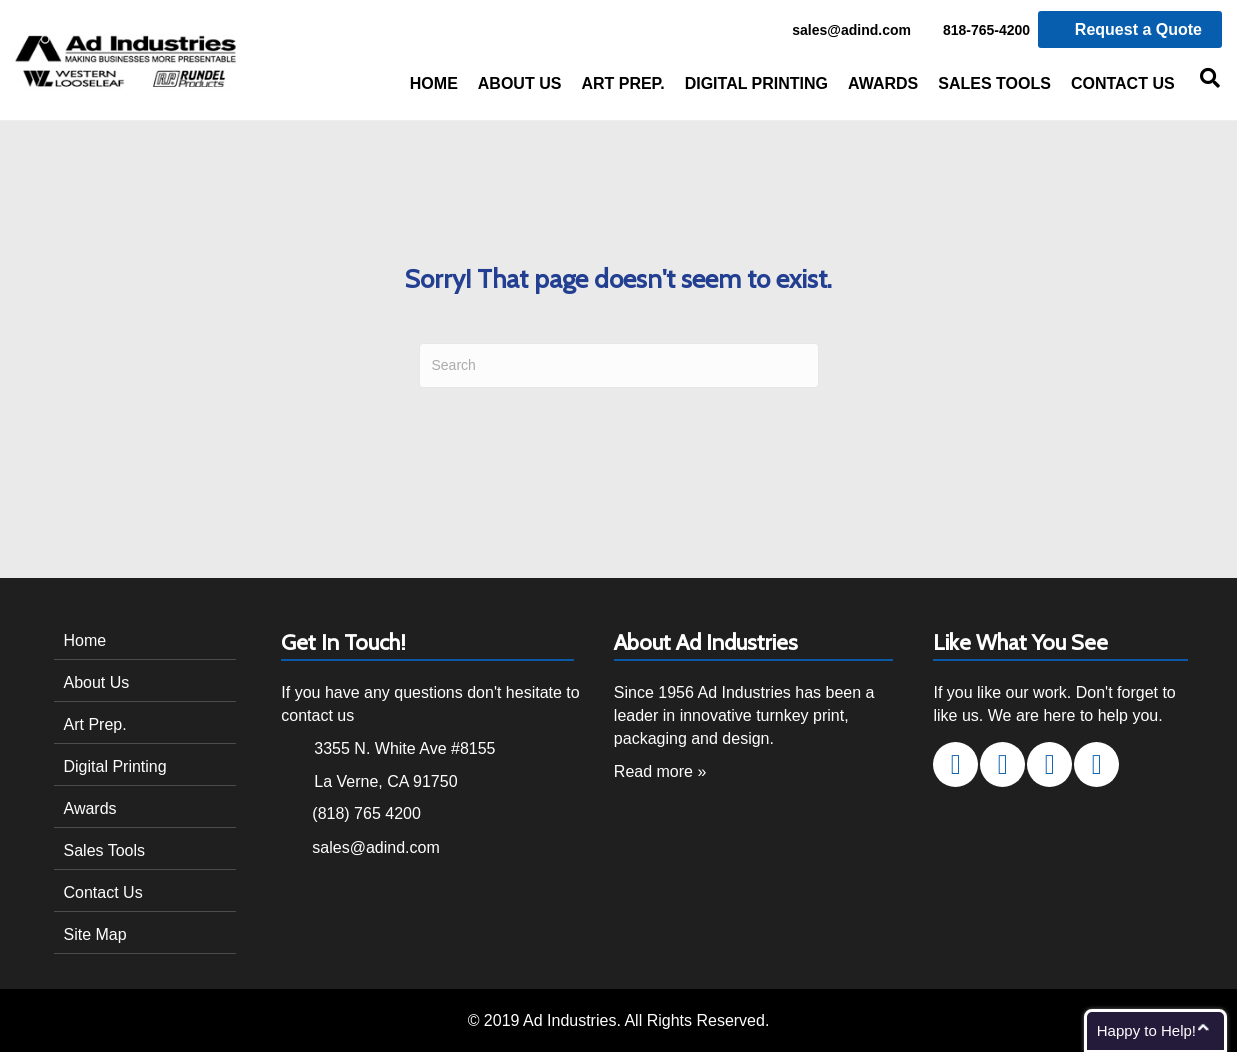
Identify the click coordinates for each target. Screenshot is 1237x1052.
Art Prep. (622, 83)
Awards (883, 83)
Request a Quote (1130, 29)
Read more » (660, 771)
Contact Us (1123, 83)
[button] (955, 764)
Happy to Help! (1146, 1030)
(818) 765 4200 (366, 813)
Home (434, 83)
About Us (520, 83)
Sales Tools (994, 83)
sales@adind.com (840, 31)
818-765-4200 (975, 31)
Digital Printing (756, 83)
